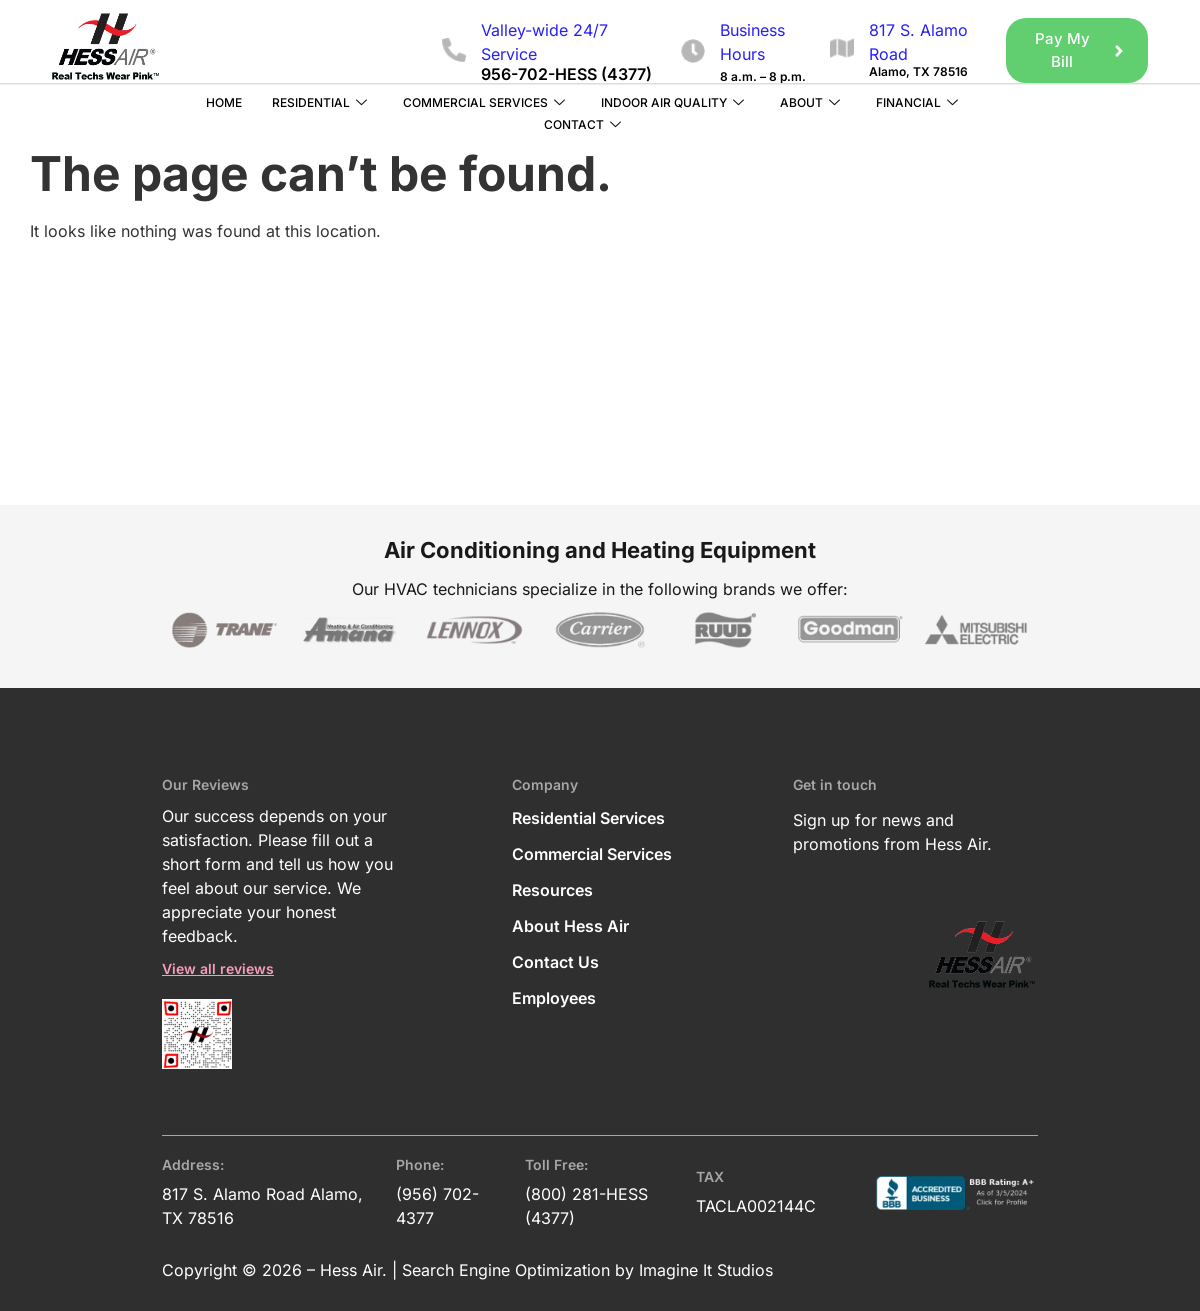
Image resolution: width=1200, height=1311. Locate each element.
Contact (582, 124)
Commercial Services (484, 102)
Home (224, 101)
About (810, 102)
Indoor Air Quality (672, 102)
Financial (917, 102)
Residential (319, 102)
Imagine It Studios (706, 1269)
